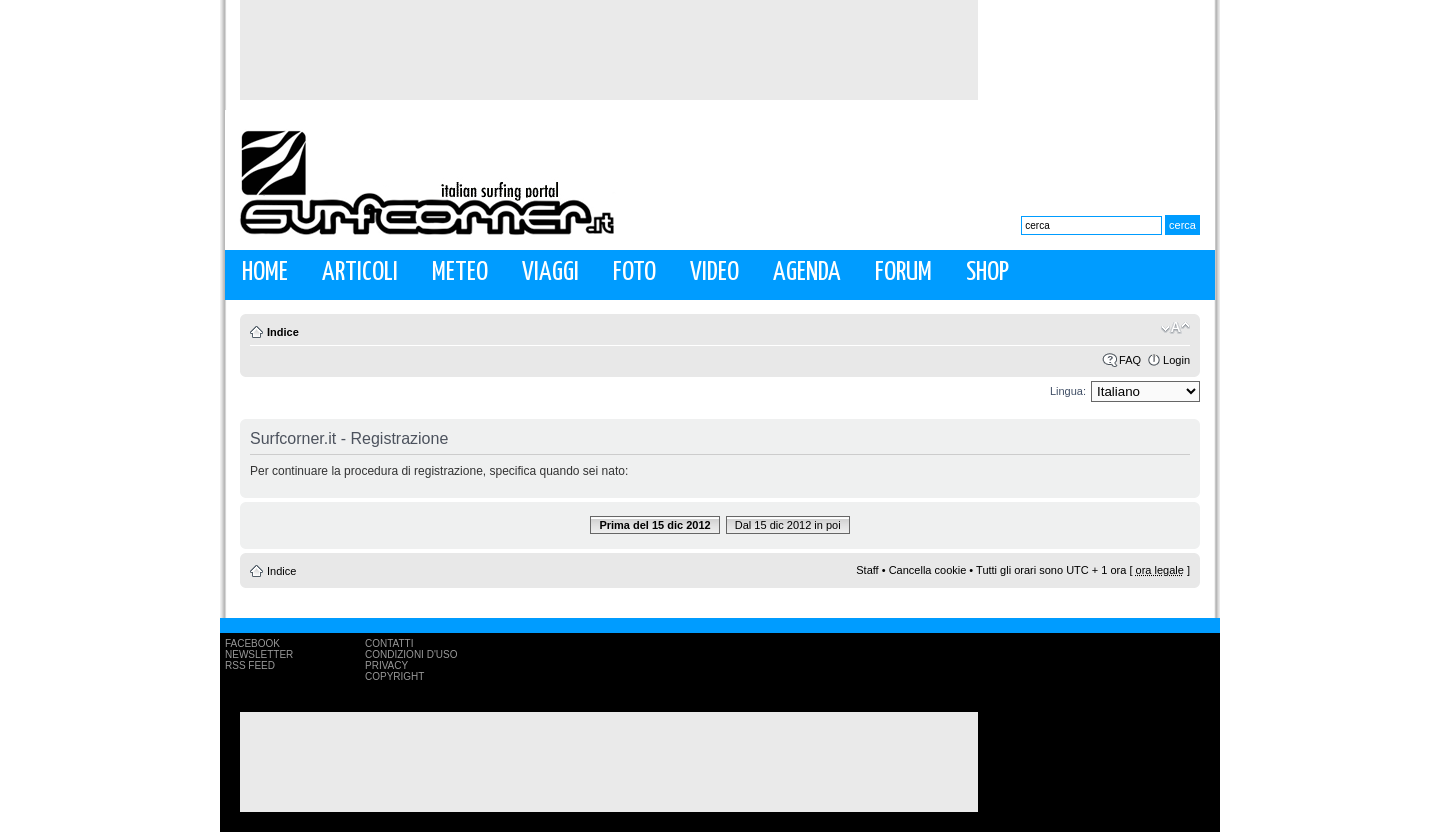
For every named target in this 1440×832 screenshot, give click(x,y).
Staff (867, 570)
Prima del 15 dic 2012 (654, 525)
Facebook (252, 643)
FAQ (1130, 360)
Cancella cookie (928, 570)
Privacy (386, 665)
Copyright (394, 676)
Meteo (460, 272)
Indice (283, 332)
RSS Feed (250, 665)
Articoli (360, 272)
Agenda (807, 272)
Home (265, 272)
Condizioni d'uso (411, 654)
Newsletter (259, 654)
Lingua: (1068, 391)
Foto (634, 272)
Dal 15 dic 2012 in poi (788, 525)
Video (714, 272)
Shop (987, 272)
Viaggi (550, 272)
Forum (903, 272)
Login (1176, 360)
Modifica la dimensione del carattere (1175, 328)
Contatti (389, 643)
